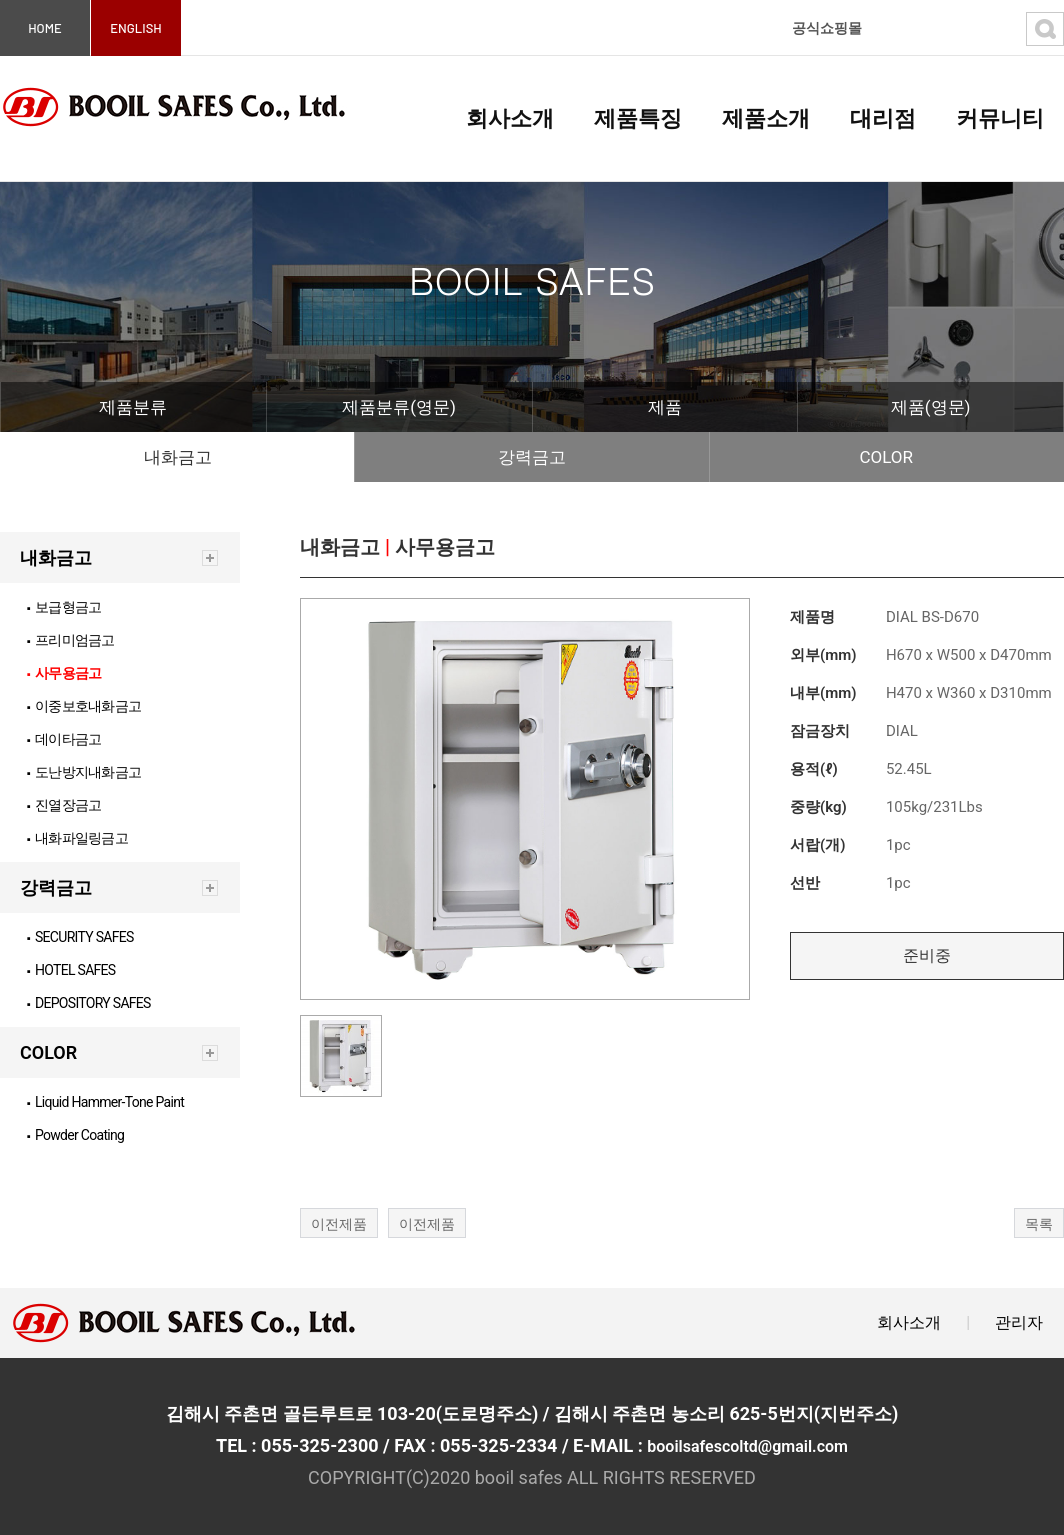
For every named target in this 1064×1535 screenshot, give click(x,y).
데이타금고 (64, 739)
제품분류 (133, 407)
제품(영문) (931, 407)
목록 (1039, 1224)
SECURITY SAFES (80, 937)
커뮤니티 (1000, 118)
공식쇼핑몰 (827, 28)
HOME (45, 28)
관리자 (1019, 1322)
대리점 (883, 118)
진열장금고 (64, 805)
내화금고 (178, 457)
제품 (665, 407)
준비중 (927, 955)
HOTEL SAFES (71, 970)
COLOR (886, 457)
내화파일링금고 (77, 838)
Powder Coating (75, 1135)
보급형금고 (64, 607)
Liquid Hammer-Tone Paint (105, 1102)
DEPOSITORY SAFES (89, 1003)
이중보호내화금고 (84, 706)
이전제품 (339, 1224)
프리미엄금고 (71, 640)
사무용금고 (64, 673)
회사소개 (510, 118)
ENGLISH (135, 28)
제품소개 (766, 118)
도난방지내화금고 (84, 772)
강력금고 (532, 457)
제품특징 (638, 118)
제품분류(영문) (399, 407)
